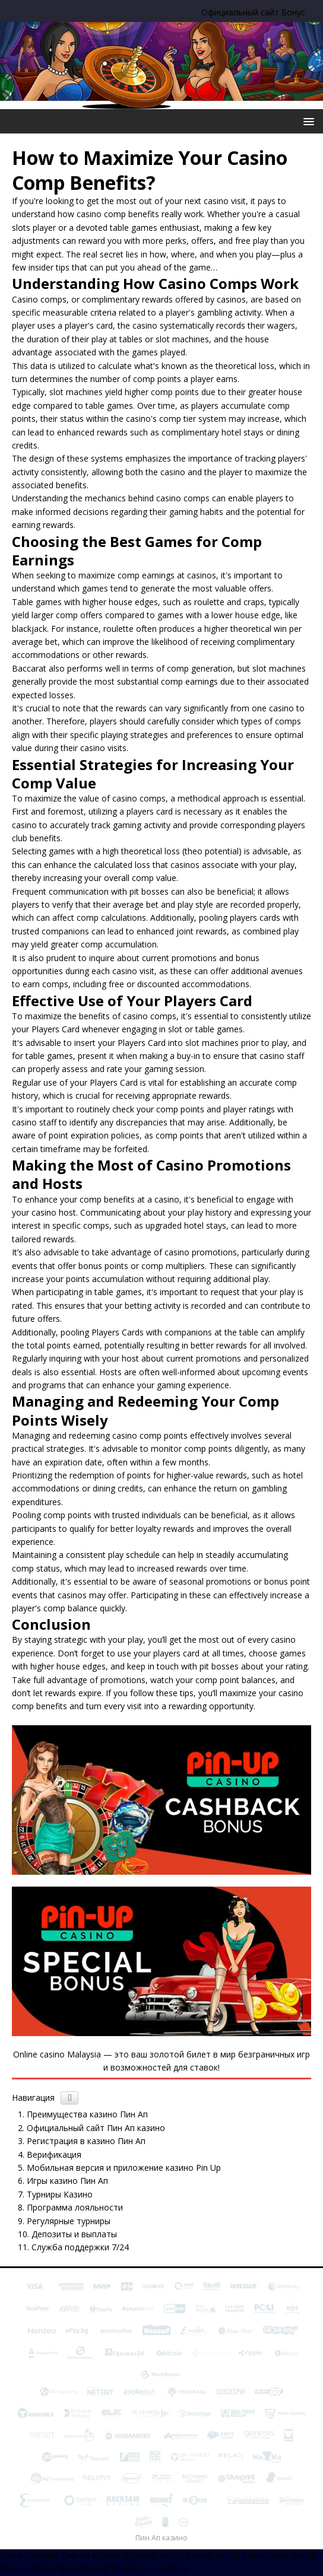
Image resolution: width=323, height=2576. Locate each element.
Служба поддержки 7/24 (80, 2247)
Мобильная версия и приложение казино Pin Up (124, 2167)
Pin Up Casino (186, 2555)
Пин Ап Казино (29, 2555)
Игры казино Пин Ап (67, 2180)
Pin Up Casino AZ (75, 2568)
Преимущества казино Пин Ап (87, 2114)
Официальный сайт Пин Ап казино (96, 2127)
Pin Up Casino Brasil (149, 2568)
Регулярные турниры (68, 2221)
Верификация (54, 2154)
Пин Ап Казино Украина (109, 2555)
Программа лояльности (75, 2207)
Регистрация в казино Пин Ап (86, 2140)
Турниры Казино (60, 2194)
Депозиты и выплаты (74, 2234)
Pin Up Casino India (252, 2555)
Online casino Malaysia (57, 2054)
